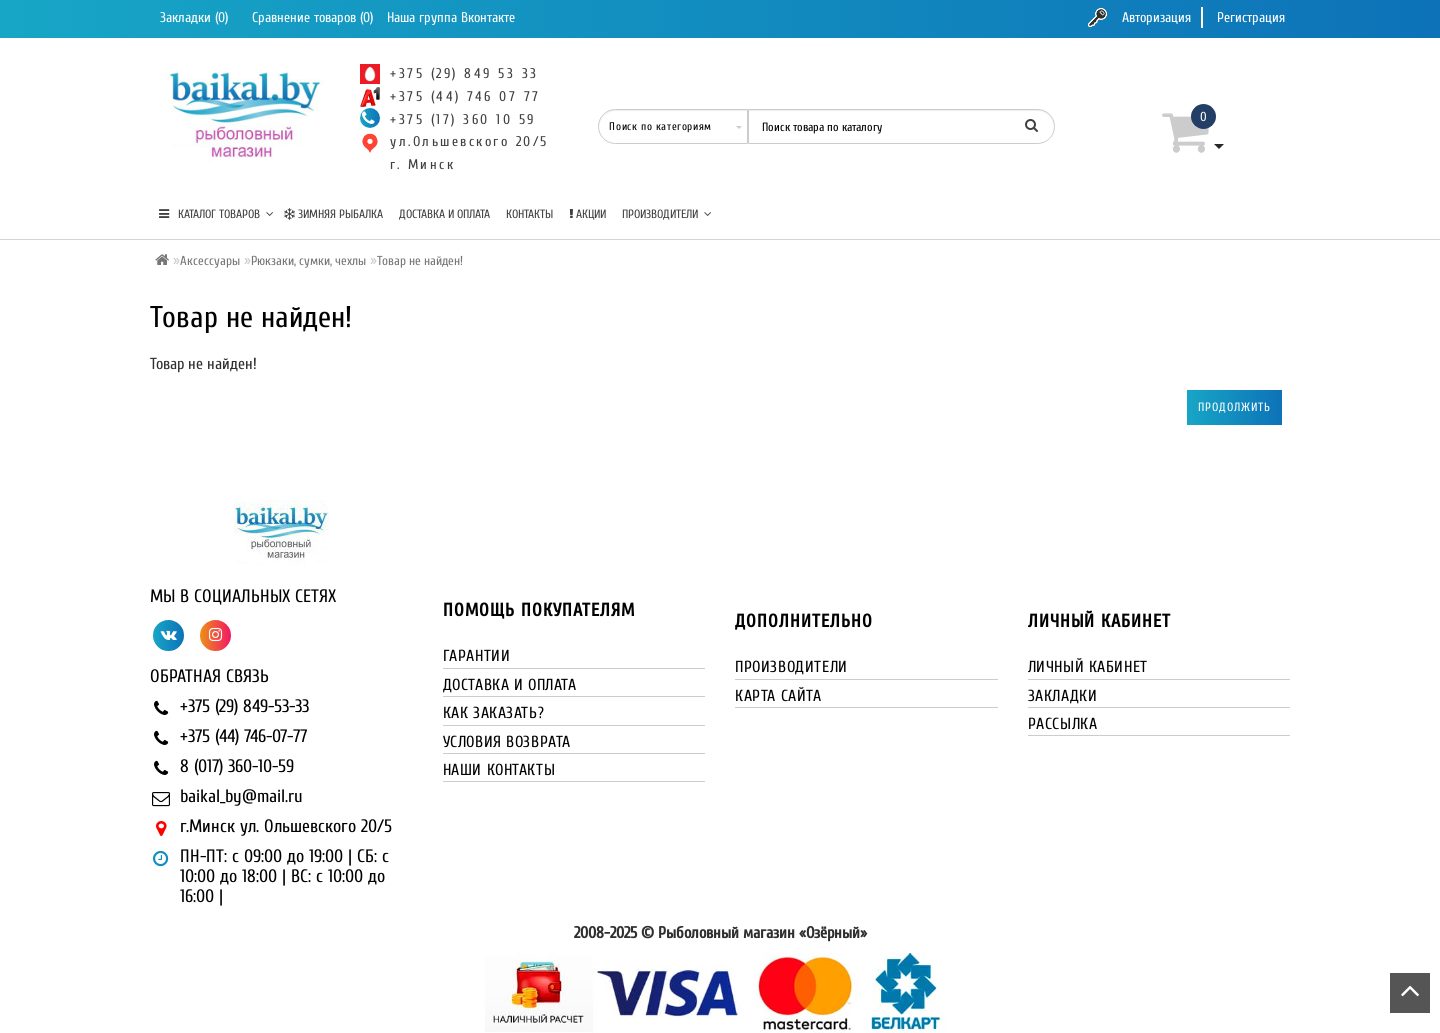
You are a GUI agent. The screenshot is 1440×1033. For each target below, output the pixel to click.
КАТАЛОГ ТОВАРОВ (216, 214)
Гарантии (477, 656)
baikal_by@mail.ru (241, 796)
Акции (587, 214)
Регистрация (1251, 17)
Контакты (529, 214)
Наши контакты (499, 770)
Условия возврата (507, 742)
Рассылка (1063, 724)
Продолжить (1234, 407)
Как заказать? (494, 713)
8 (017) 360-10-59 (237, 766)
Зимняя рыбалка (333, 214)
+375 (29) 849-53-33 (244, 706)
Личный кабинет (1088, 667)
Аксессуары (210, 260)
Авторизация (1156, 17)
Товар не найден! (420, 260)
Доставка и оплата (444, 214)
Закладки (1063, 696)
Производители (667, 214)
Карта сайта (778, 696)
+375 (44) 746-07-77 (243, 736)
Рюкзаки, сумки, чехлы (308, 260)
